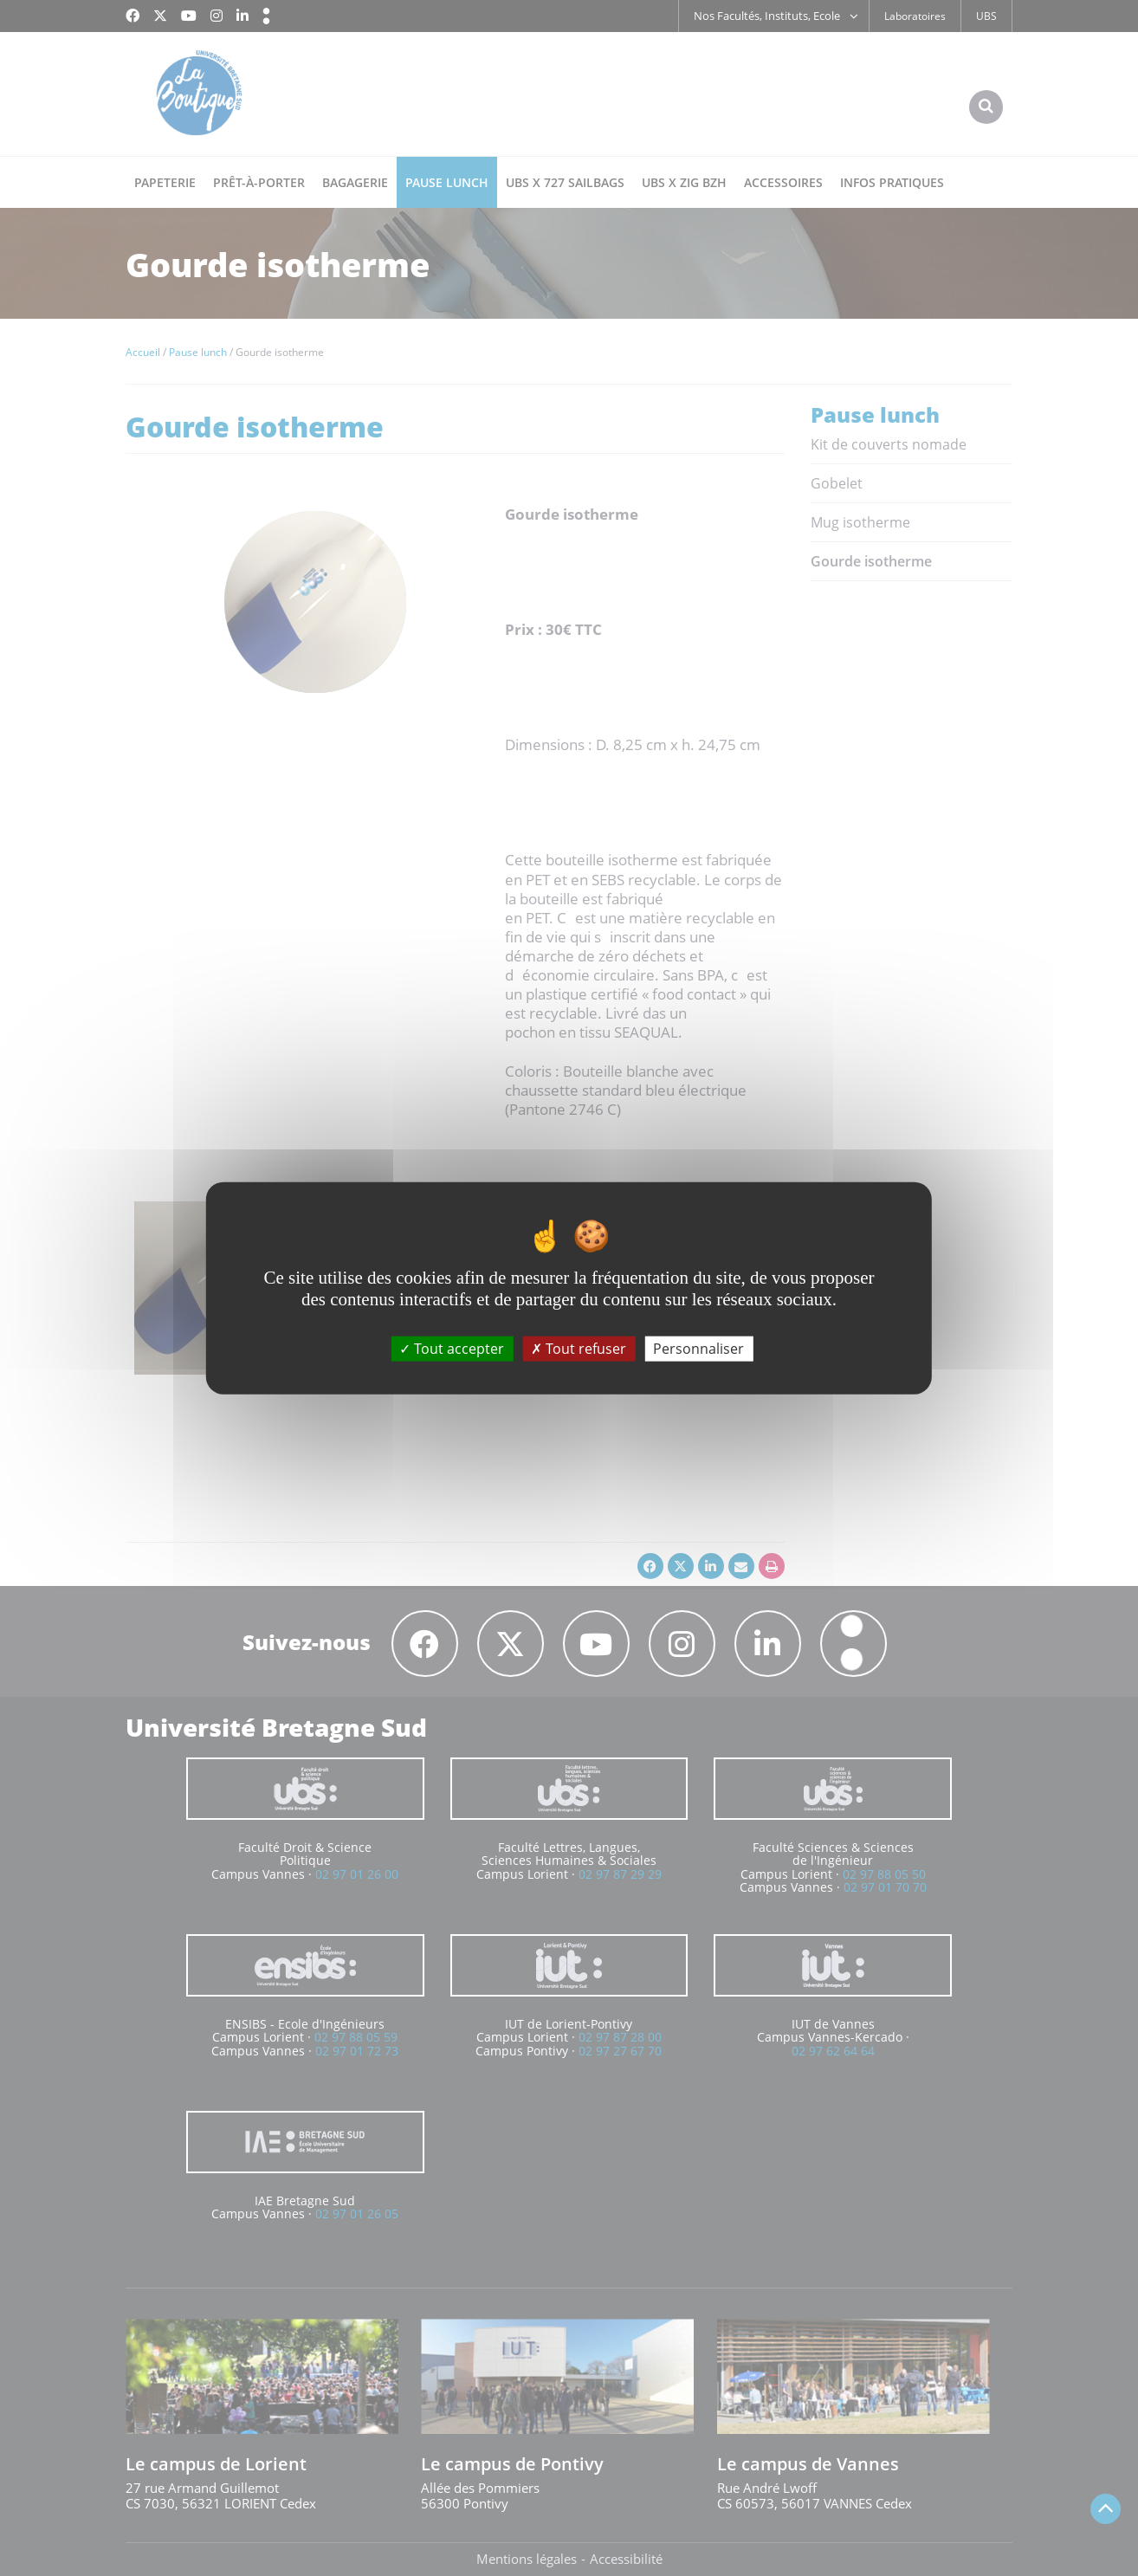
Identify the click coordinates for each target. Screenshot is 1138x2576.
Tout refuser (578, 1347)
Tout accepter (451, 1347)
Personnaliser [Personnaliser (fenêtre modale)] (698, 1347)
